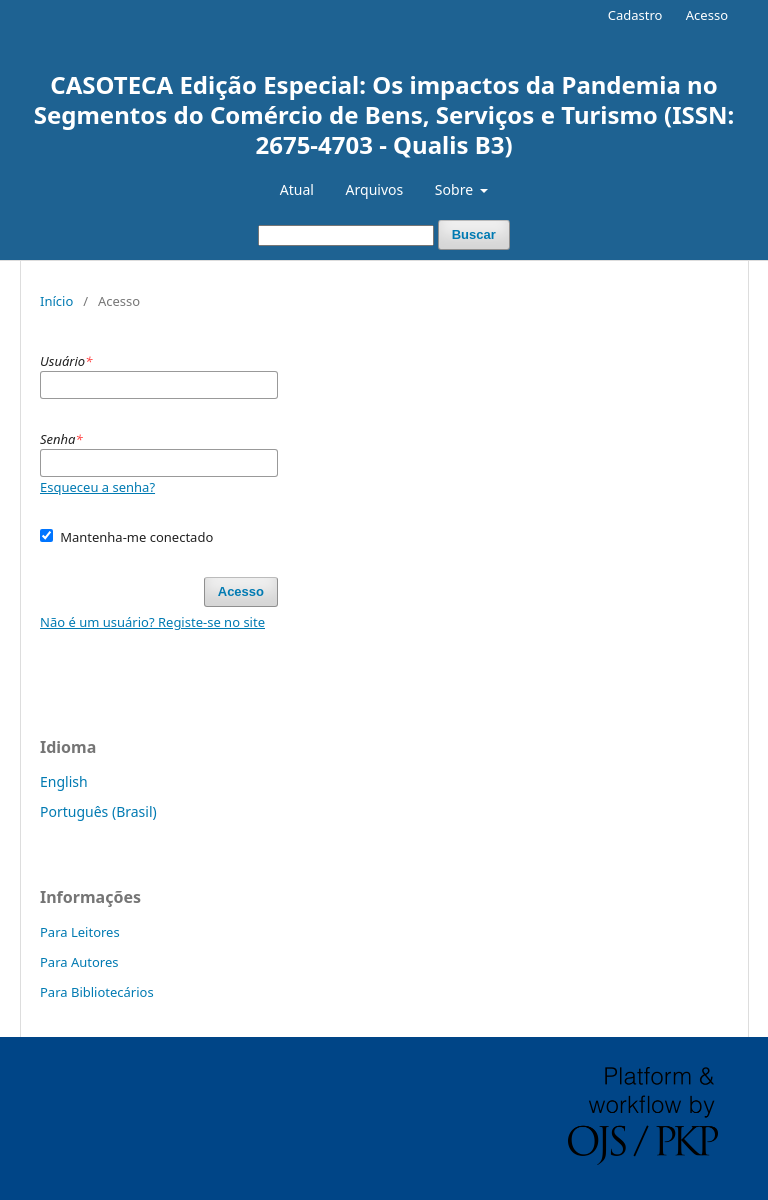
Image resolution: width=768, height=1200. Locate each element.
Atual (297, 189)
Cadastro (635, 15)
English (64, 781)
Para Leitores (80, 932)
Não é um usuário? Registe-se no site (152, 622)
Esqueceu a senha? (97, 487)
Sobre (456, 189)
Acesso (707, 15)
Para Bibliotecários (97, 992)
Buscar (474, 234)
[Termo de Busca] (346, 235)
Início (56, 301)
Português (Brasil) (98, 811)
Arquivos (375, 189)
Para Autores (79, 962)
